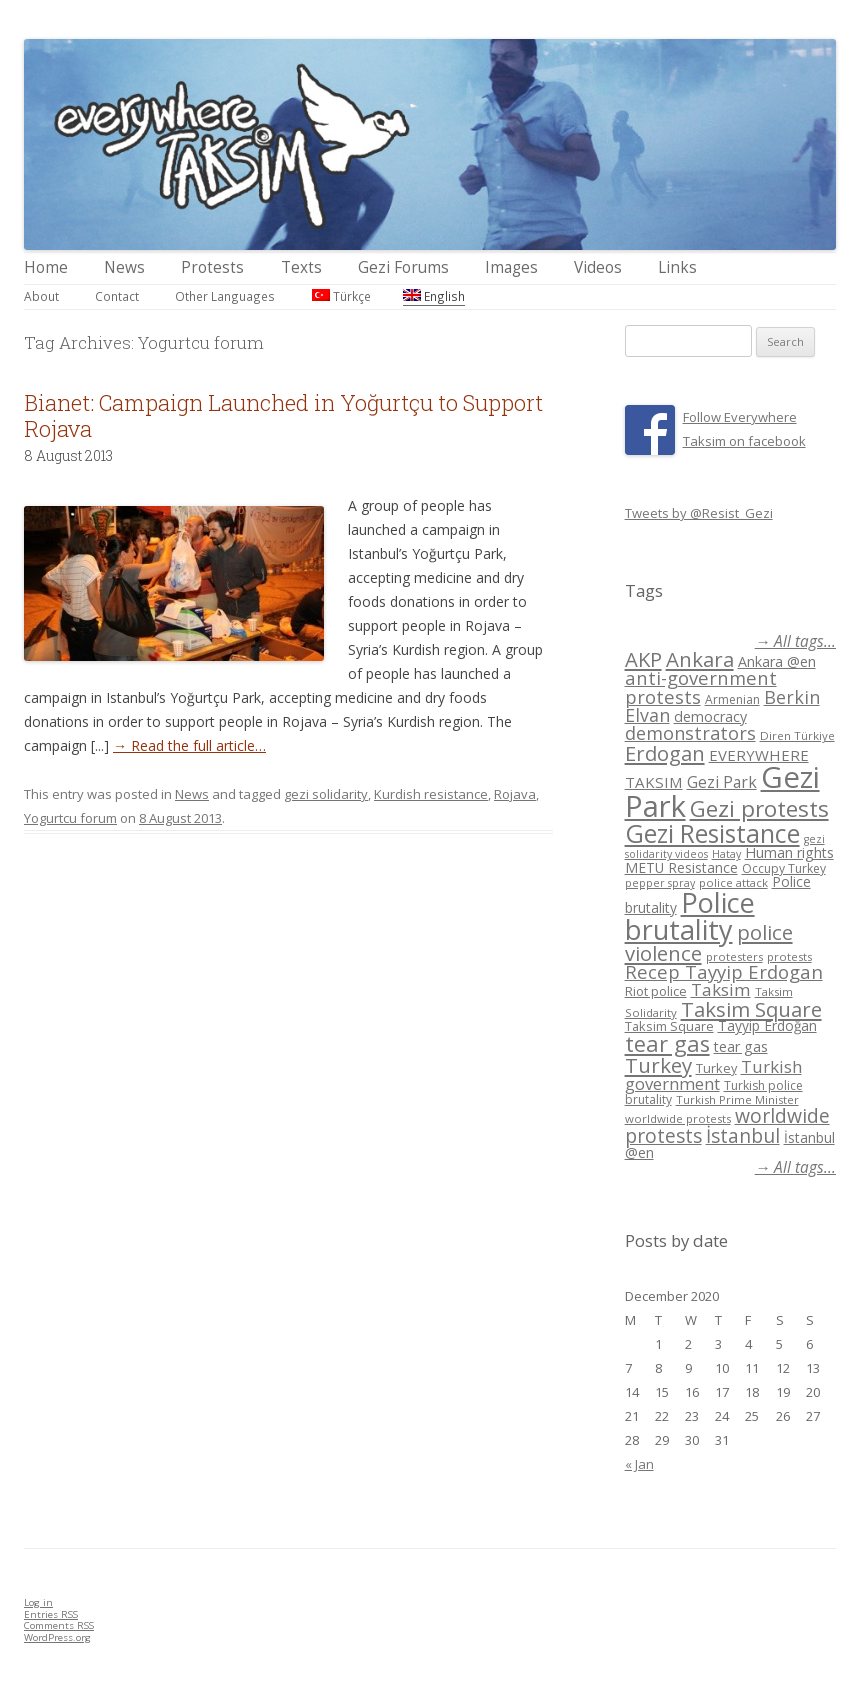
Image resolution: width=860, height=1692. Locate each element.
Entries (51, 1614)
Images (511, 267)
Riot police (656, 991)
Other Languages (225, 296)
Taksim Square (751, 1009)
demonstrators (690, 733)
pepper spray (660, 883)
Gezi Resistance (712, 833)
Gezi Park (722, 782)
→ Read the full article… (189, 745)
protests (789, 956)
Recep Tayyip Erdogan (724, 971)
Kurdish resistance (431, 794)
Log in (38, 1602)
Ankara (700, 659)
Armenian (732, 699)
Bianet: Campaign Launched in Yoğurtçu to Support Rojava (283, 415)
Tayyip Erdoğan (767, 1025)
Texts (301, 267)
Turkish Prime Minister (737, 1099)
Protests (212, 267)
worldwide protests (678, 1118)
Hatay (726, 854)
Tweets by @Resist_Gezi (699, 513)
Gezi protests (759, 808)
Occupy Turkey (784, 868)
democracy (710, 716)
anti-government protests (701, 686)
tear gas (667, 1043)
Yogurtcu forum (70, 818)
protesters (734, 956)
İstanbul (743, 1136)
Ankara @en (777, 661)
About (41, 296)
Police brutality (690, 916)
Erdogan (665, 753)
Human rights (789, 852)
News (124, 267)
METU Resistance (681, 867)
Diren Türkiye (797, 735)
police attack (733, 882)
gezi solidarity (326, 794)
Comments (59, 1625)
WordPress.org (57, 1637)
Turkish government (713, 1075)
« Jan (639, 1464)
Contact (117, 296)
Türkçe (341, 296)
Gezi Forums (403, 267)
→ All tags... (795, 641)
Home (46, 267)
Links (677, 267)
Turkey (658, 1065)
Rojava (515, 794)
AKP (643, 659)
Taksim (721, 989)
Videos (598, 267)
